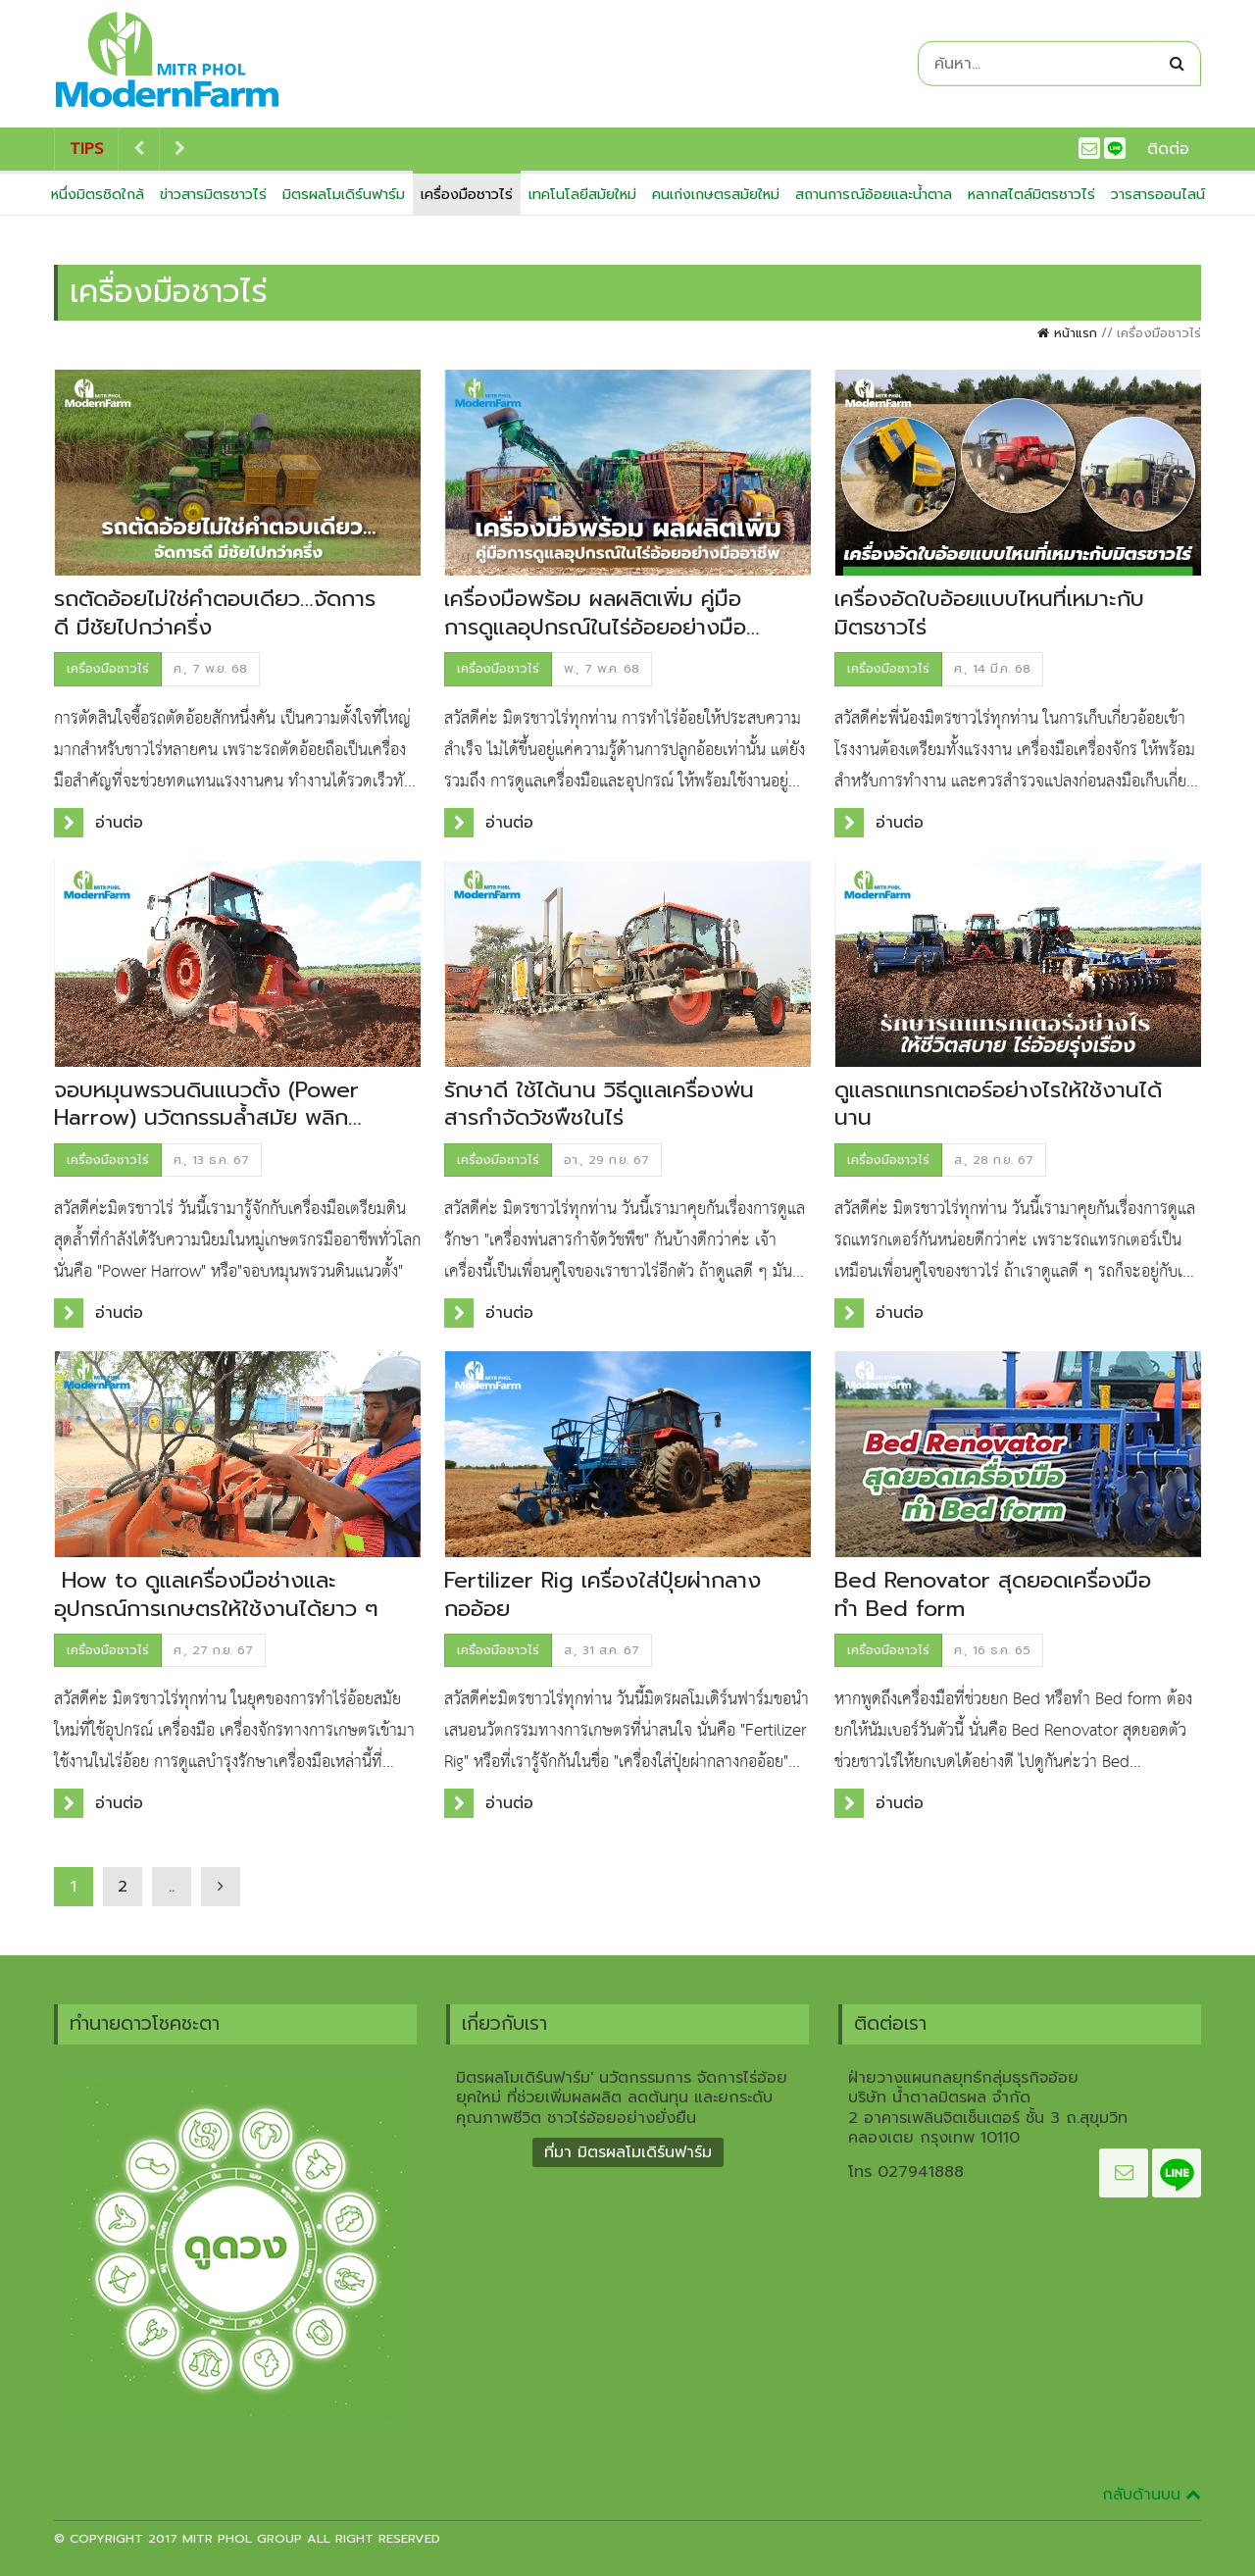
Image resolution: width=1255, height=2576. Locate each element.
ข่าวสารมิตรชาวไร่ (213, 194)
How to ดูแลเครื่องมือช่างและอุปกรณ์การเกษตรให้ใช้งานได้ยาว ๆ (216, 1594)
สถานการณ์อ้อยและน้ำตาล (873, 194)
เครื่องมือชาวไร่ (467, 194)
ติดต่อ (1168, 149)
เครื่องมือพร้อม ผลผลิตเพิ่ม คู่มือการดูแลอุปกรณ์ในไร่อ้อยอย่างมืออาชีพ (595, 626)
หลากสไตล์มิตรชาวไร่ (1031, 194)
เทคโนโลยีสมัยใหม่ (582, 194)
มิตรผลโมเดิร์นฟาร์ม (343, 194)
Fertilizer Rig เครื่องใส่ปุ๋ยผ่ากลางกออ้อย (602, 1594)
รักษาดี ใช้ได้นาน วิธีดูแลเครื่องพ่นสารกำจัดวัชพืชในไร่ (599, 1104)
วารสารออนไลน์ (1158, 194)
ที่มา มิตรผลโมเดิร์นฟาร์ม (628, 2152)
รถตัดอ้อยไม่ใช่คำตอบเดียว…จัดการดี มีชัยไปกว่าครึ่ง (215, 612)
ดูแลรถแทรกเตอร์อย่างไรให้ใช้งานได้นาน (998, 1104)
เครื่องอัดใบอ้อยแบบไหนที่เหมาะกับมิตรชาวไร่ (989, 612)
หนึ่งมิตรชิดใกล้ (97, 194)
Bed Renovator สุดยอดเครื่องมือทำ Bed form (992, 1594)
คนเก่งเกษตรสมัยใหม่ (715, 194)
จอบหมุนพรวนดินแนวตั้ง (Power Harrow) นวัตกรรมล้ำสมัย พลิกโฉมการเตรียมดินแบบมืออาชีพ (206, 1118)
